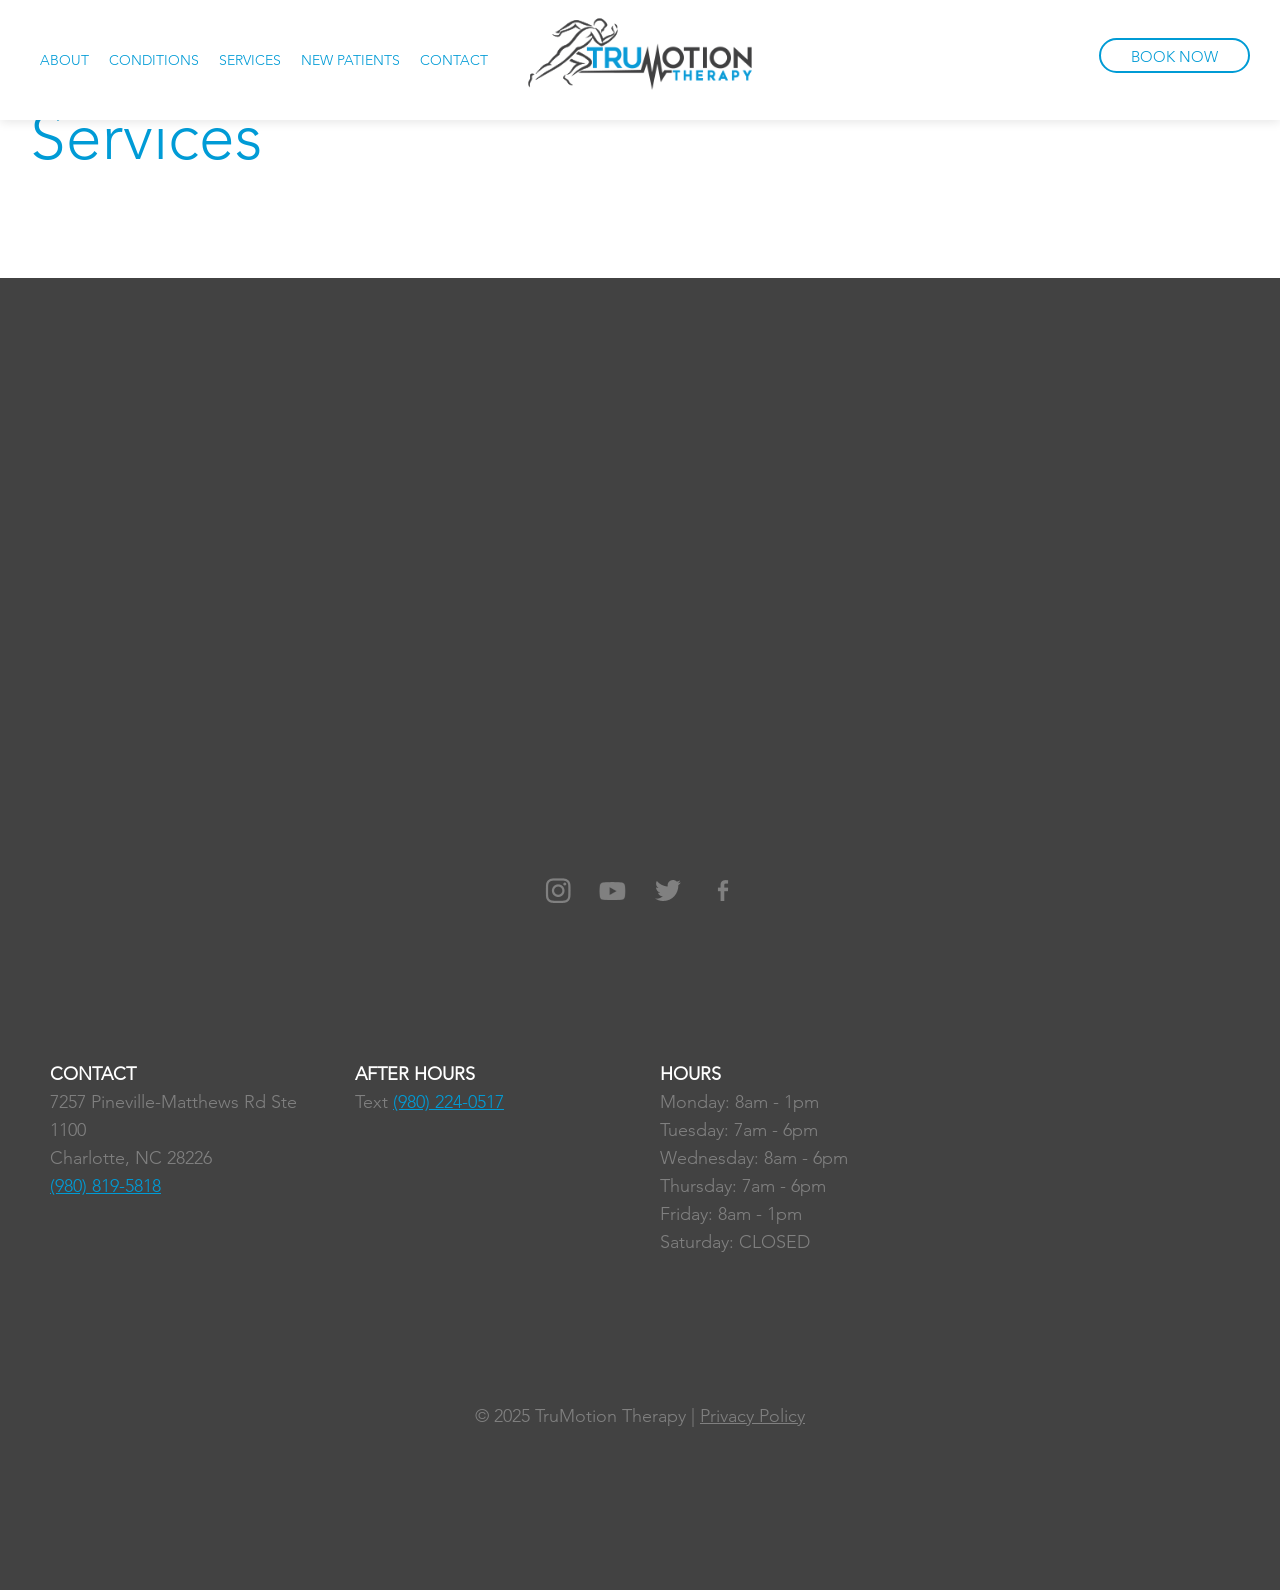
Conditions (154, 60)
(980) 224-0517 (448, 1102)
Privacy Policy (752, 1416)
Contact (454, 60)
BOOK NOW (1174, 56)
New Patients (350, 60)
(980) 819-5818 (105, 1186)
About (64, 60)
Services (250, 60)
